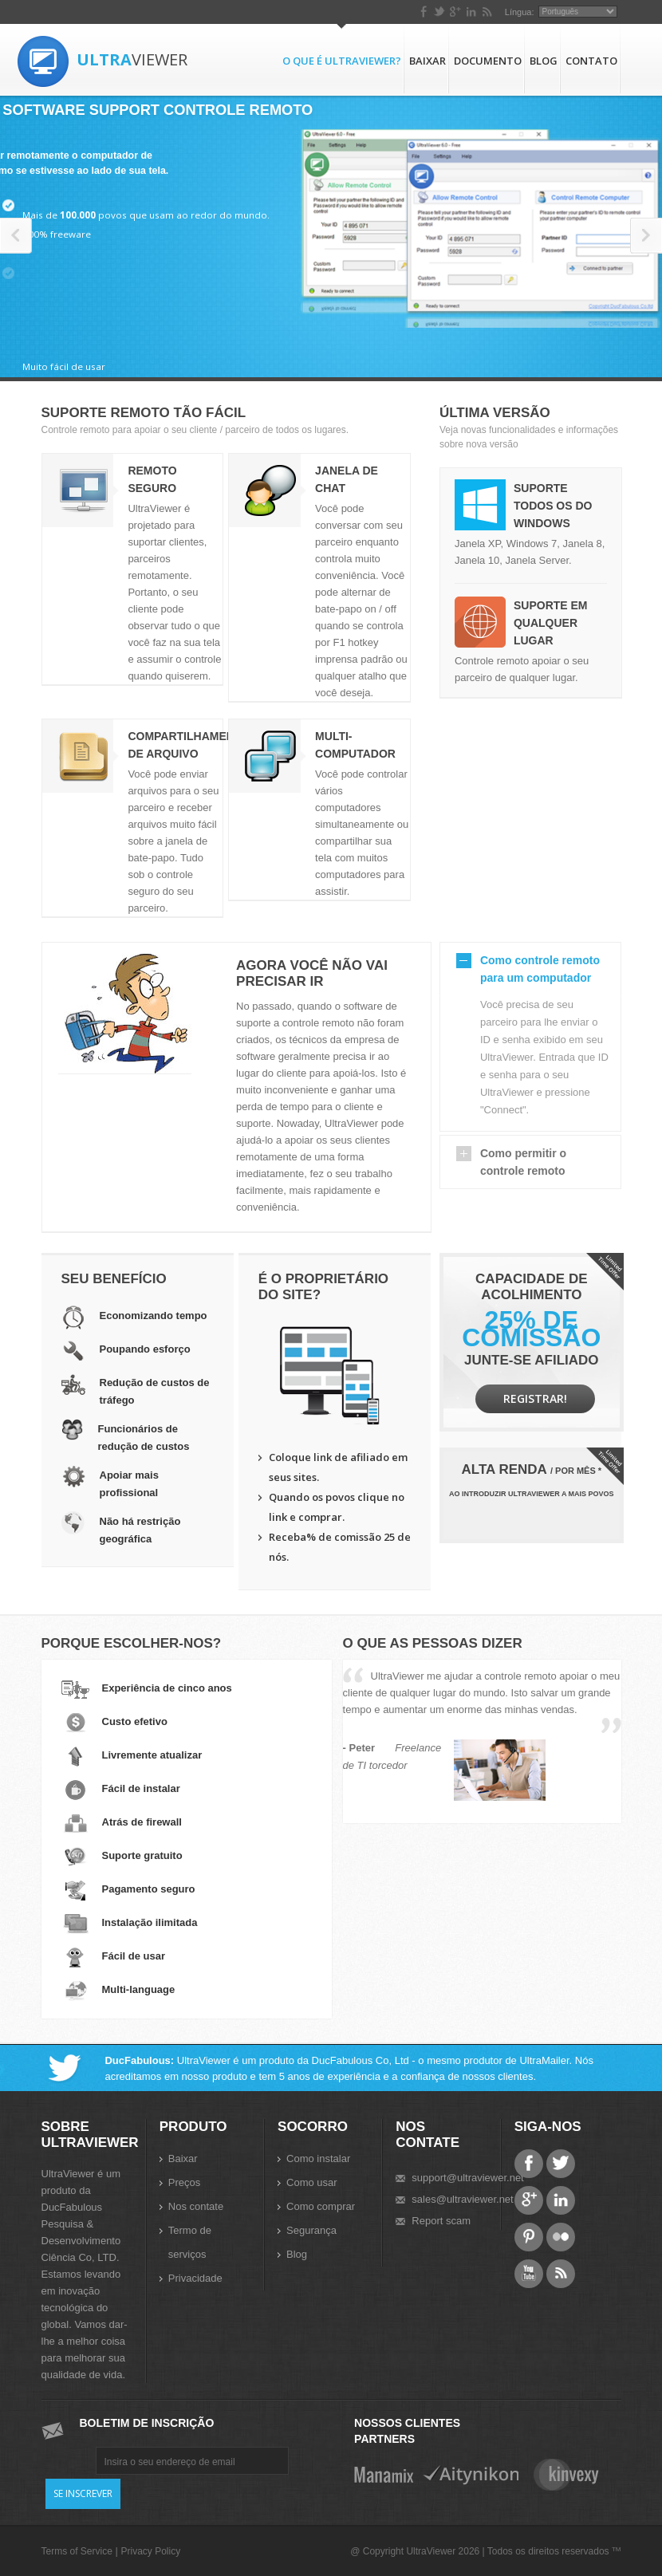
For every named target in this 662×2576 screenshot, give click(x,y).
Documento (488, 60)
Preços (184, 2182)
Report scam (441, 2221)
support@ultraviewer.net (467, 2178)
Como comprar (320, 2206)
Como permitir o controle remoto (523, 1162)
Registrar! (535, 1398)
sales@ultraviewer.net (462, 2199)
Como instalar (318, 2158)
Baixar (427, 60)
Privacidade (195, 2278)
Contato (591, 60)
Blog (544, 60)
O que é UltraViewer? (341, 60)
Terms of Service (76, 2551)
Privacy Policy (150, 2551)
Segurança (311, 2230)
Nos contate (195, 2206)
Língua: (519, 12)
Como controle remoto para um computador (540, 969)
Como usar (311, 2182)
